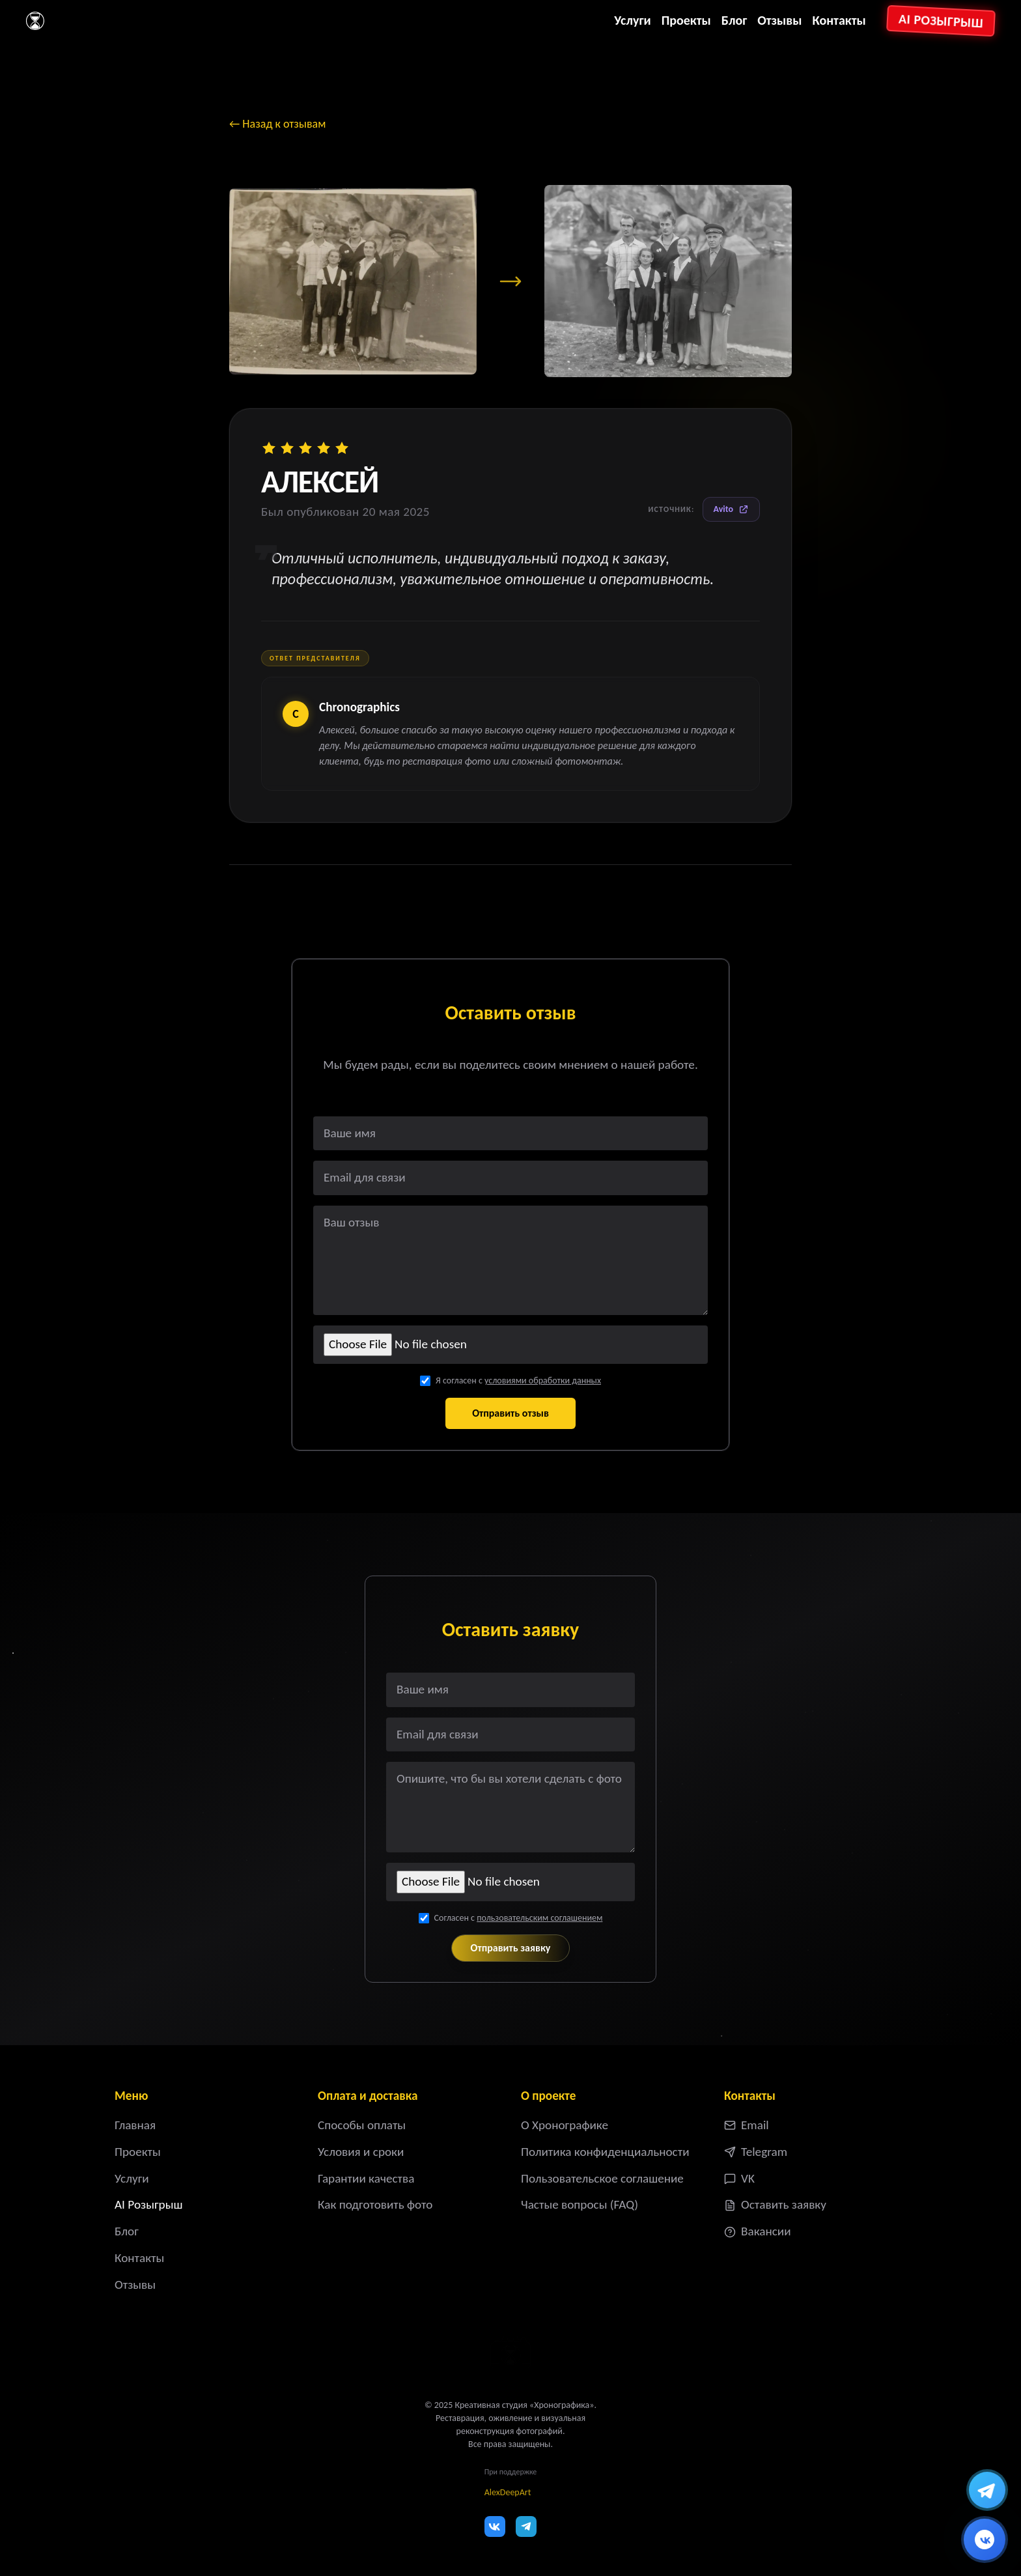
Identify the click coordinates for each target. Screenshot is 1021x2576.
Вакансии (757, 2231)
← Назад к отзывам (277, 124)
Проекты (686, 20)
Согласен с (518, 1917)
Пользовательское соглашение (602, 2178)
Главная (135, 2124)
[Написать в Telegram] (987, 2490)
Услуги (632, 20)
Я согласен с (518, 1380)
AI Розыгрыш (940, 21)
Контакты (838, 20)
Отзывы (779, 20)
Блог (734, 20)
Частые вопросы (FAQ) (579, 2204)
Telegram (755, 2151)
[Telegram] (526, 2526)
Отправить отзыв (510, 1413)
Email (746, 2124)
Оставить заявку (775, 2204)
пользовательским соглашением (539, 1917)
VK (739, 2178)
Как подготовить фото (375, 2204)
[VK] (494, 2526)
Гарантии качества (366, 2178)
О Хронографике (564, 2124)
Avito (731, 509)
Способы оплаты (362, 2124)
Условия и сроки (361, 2151)
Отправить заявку (511, 1948)
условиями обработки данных (542, 1380)
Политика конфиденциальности (605, 2151)
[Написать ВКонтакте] (984, 2539)
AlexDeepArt (507, 2492)
